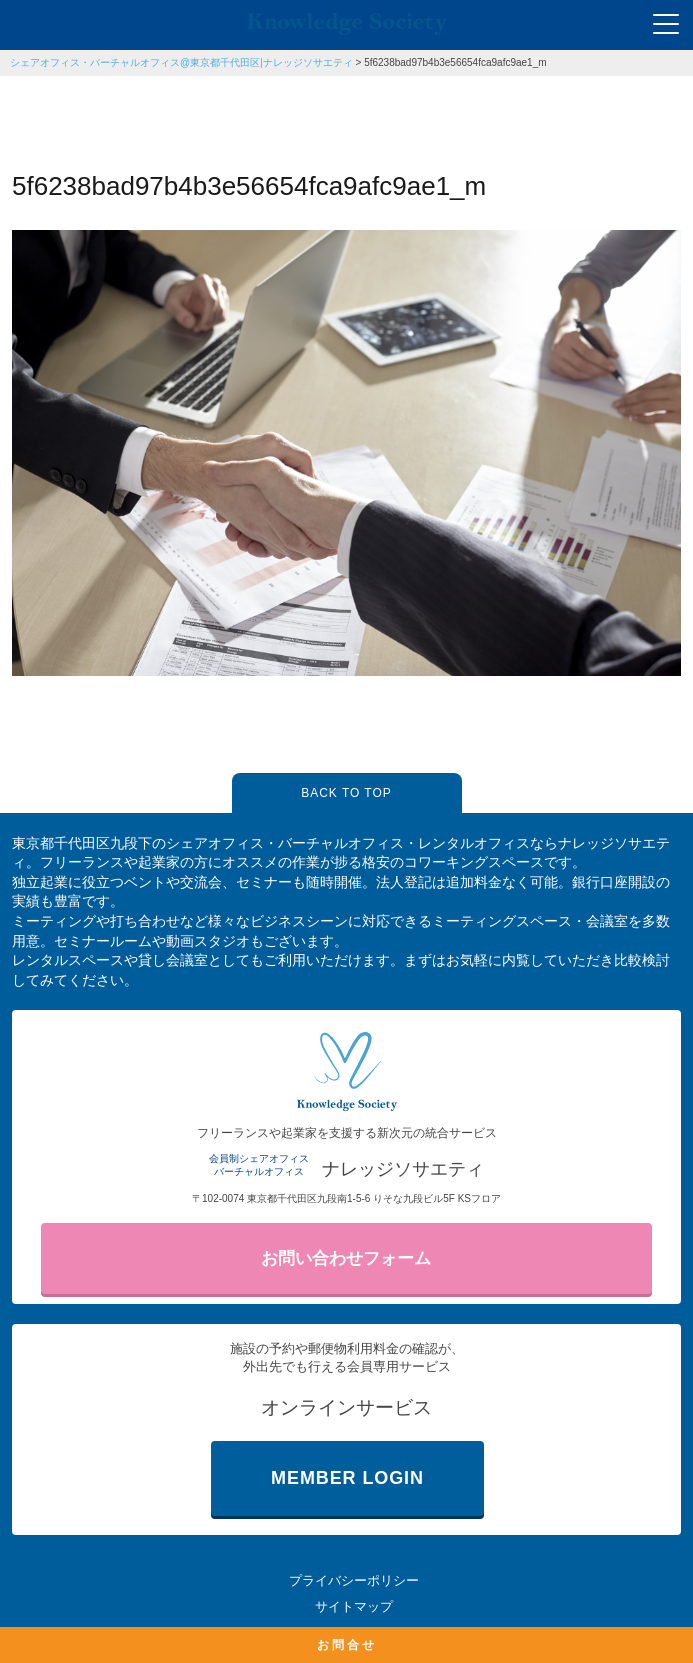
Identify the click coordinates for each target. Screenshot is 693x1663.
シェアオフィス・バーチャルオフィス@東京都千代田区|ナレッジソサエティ (181, 62)
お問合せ (347, 1645)
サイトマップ (354, 1606)
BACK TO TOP (346, 793)
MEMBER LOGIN (347, 1478)
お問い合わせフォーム (346, 1258)
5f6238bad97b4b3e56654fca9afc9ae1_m (455, 62)
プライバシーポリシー (354, 1580)
